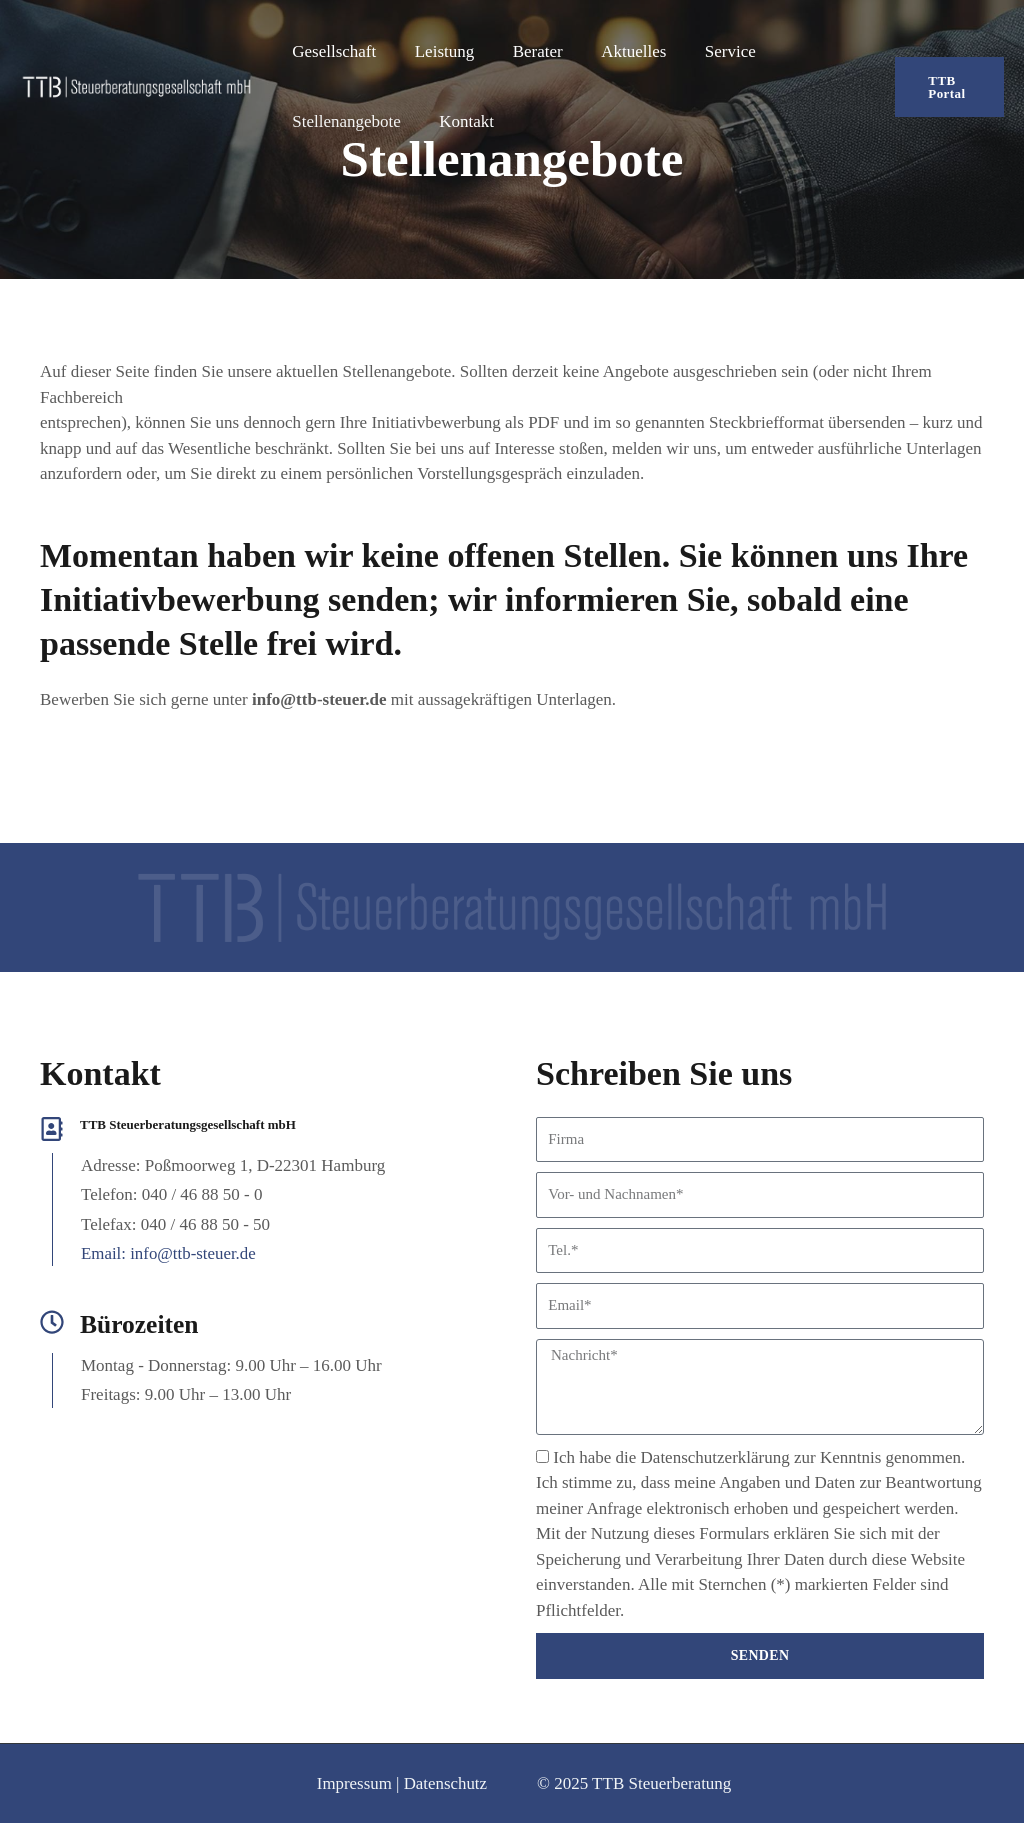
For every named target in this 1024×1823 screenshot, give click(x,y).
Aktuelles (618, 51)
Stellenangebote (344, 121)
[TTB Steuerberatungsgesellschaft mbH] (136, 85)
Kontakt (460, 121)
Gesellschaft (332, 51)
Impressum (354, 1783)
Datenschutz (445, 1783)
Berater (527, 51)
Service (710, 51)
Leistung (438, 51)
